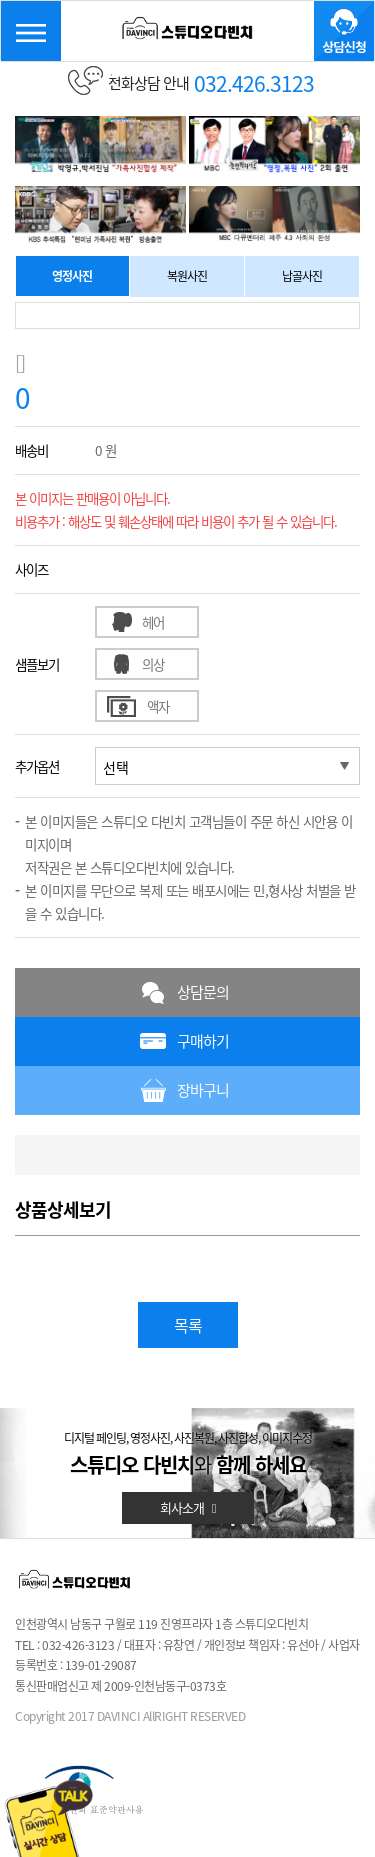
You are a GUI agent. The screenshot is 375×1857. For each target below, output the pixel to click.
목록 (188, 1325)
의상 (153, 664)
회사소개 (188, 1507)
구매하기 (203, 1041)
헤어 (153, 622)
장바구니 (203, 1090)
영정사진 (72, 276)
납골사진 (302, 276)
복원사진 (187, 276)
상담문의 (203, 992)
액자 (158, 706)
